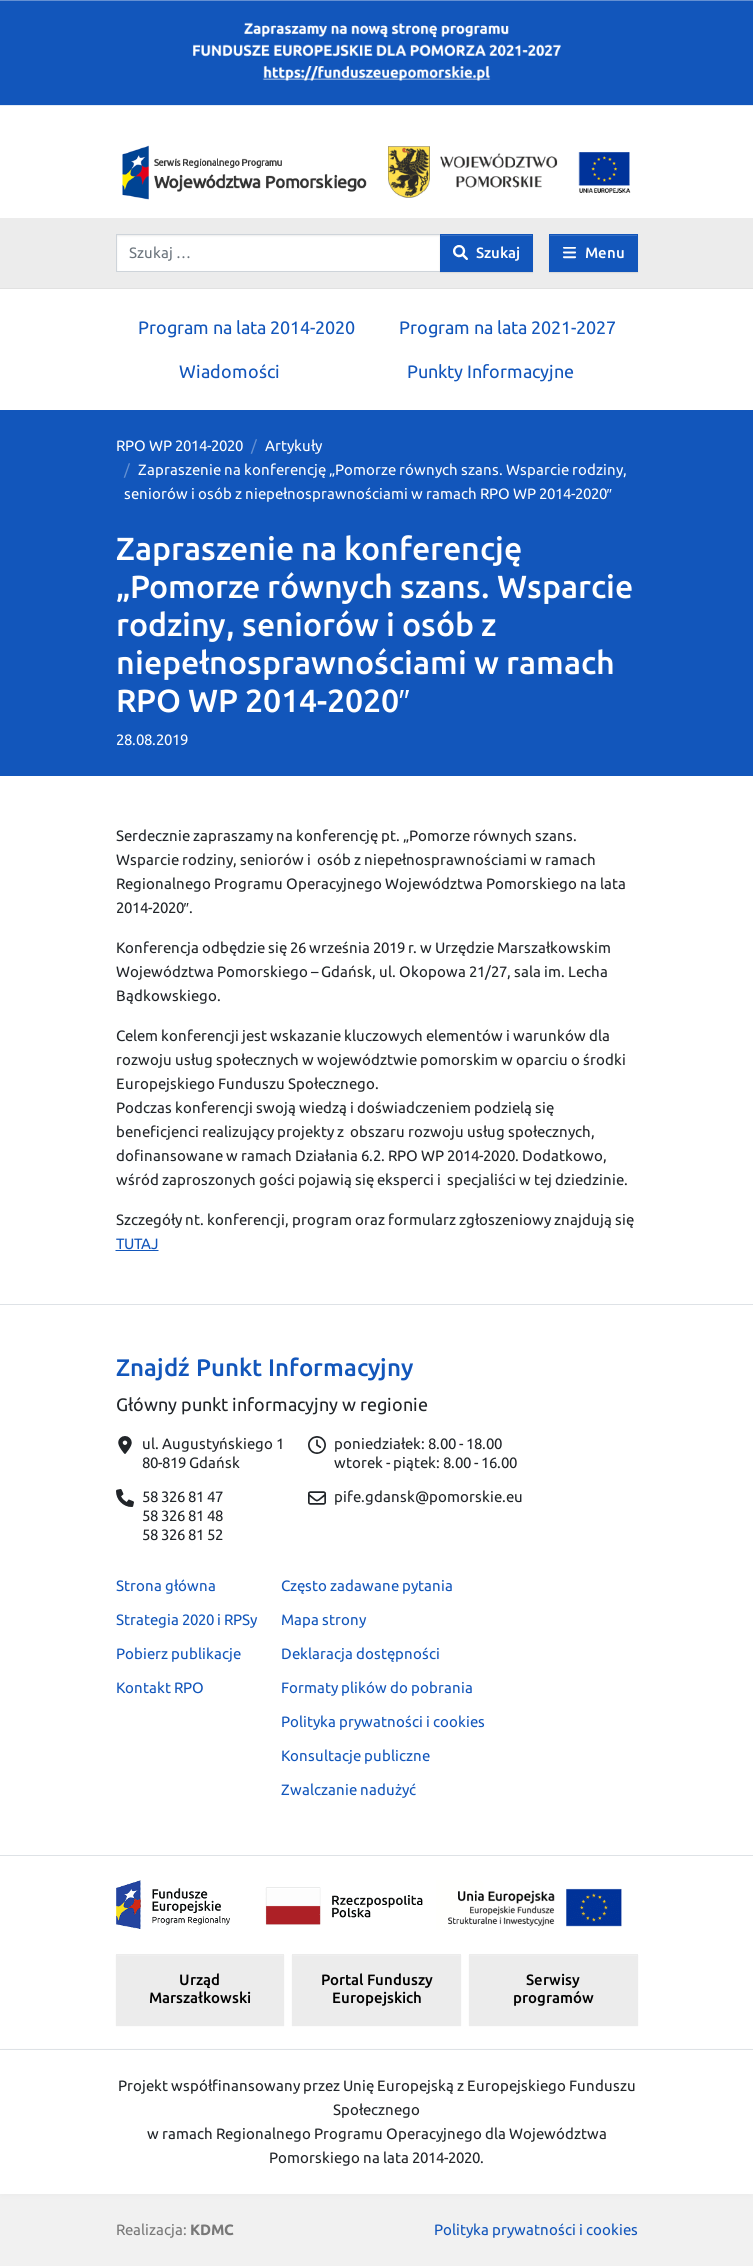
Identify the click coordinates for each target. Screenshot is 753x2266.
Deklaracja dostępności (360, 1653)
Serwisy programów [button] (553, 1989)
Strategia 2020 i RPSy (186, 1619)
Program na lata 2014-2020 (246, 327)
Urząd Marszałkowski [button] (200, 1989)
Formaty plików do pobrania (377, 1687)
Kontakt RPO (160, 1687)
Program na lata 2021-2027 (507, 327)
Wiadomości (229, 371)
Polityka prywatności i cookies (383, 1721)
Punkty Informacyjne (490, 371)
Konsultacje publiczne (355, 1755)
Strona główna (166, 1585)
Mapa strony (323, 1619)
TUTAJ (137, 1243)
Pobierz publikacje (178, 1653)
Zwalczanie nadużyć (348, 1789)
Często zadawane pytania (367, 1585)
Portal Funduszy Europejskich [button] (377, 1989)
